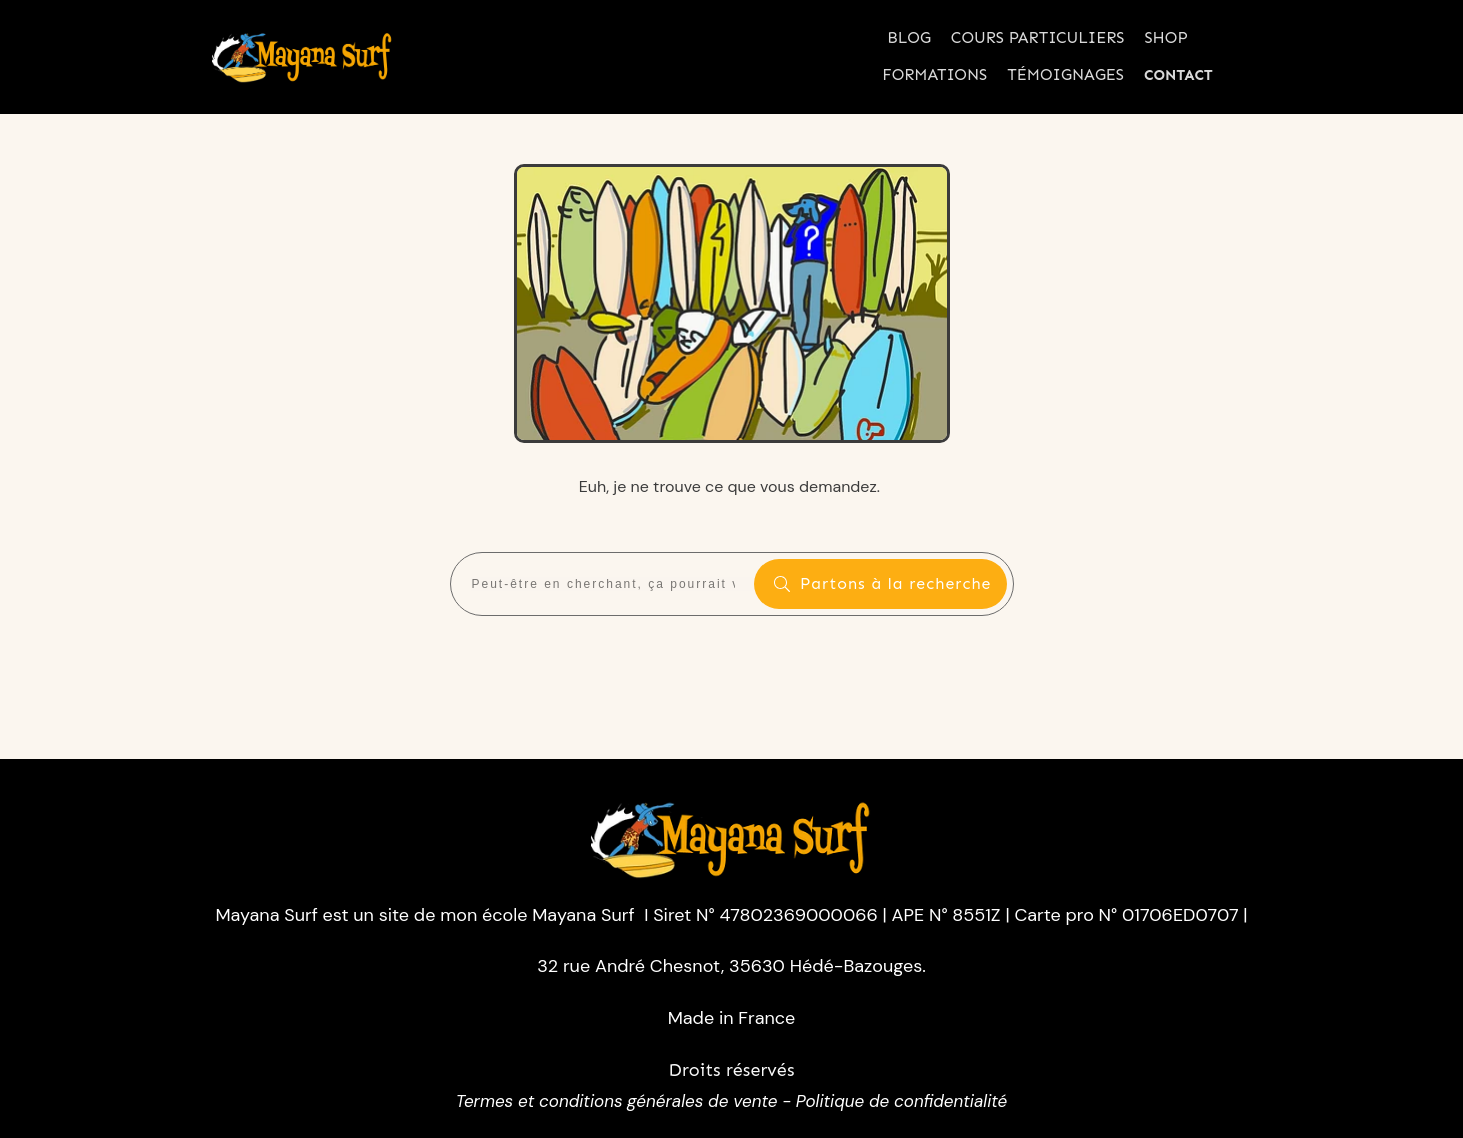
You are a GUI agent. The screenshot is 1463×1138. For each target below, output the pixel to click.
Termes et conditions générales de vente (617, 1101)
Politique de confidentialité (901, 1101)
